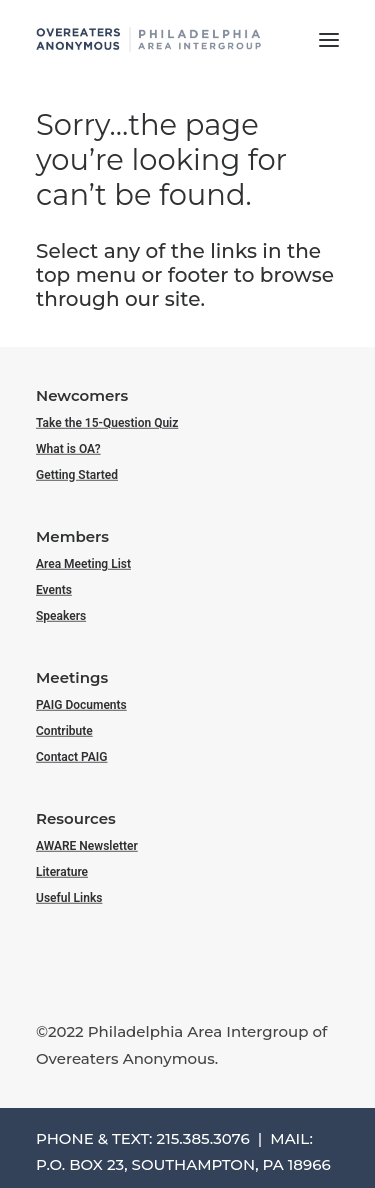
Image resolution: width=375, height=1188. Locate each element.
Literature (62, 872)
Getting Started (77, 475)
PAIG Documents (81, 704)
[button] (329, 39)
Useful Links (69, 898)
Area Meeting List (83, 563)
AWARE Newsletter (87, 845)
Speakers (61, 616)
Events (54, 590)
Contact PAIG (72, 757)
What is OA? (68, 449)
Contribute (64, 731)
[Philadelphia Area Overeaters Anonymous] (148, 39)
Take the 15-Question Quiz (107, 422)
